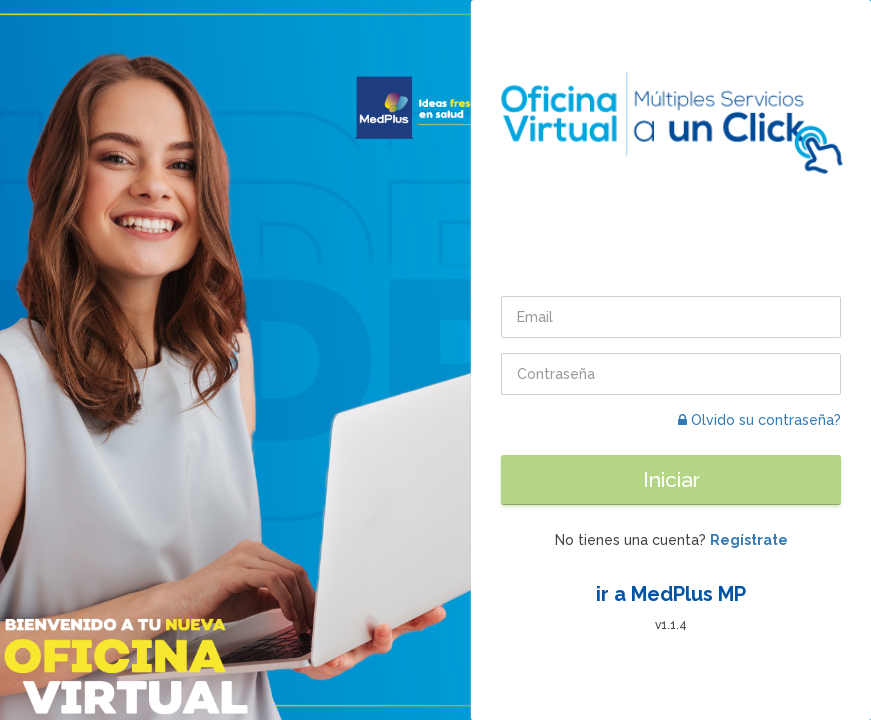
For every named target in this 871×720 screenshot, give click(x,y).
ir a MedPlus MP (671, 594)
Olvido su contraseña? (759, 420)
